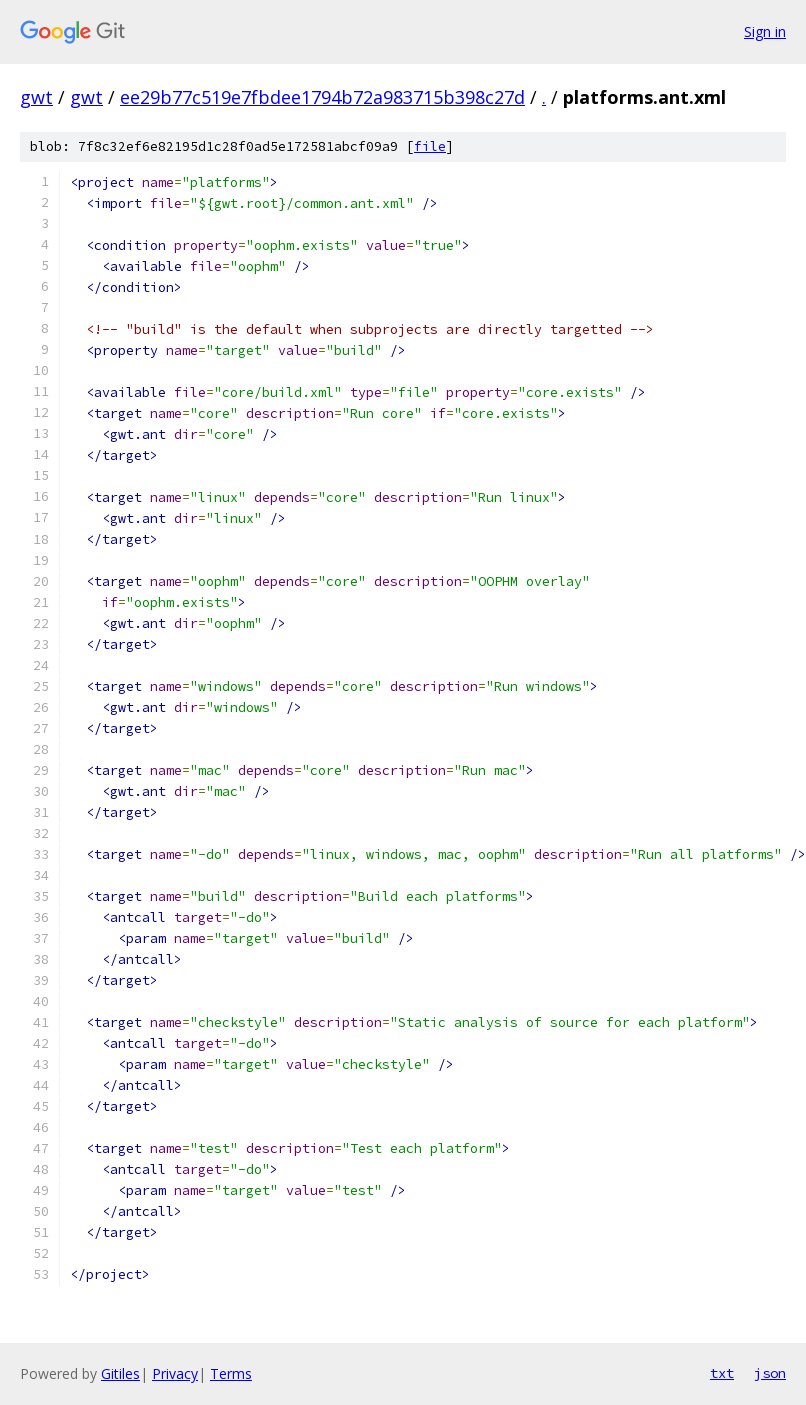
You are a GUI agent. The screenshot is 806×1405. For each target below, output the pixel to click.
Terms (231, 1373)
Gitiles (120, 1373)
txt (722, 1373)
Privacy (175, 1373)
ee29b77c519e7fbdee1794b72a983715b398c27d (322, 97)
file (430, 146)
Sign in (765, 31)
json (770, 1373)
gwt (36, 97)
